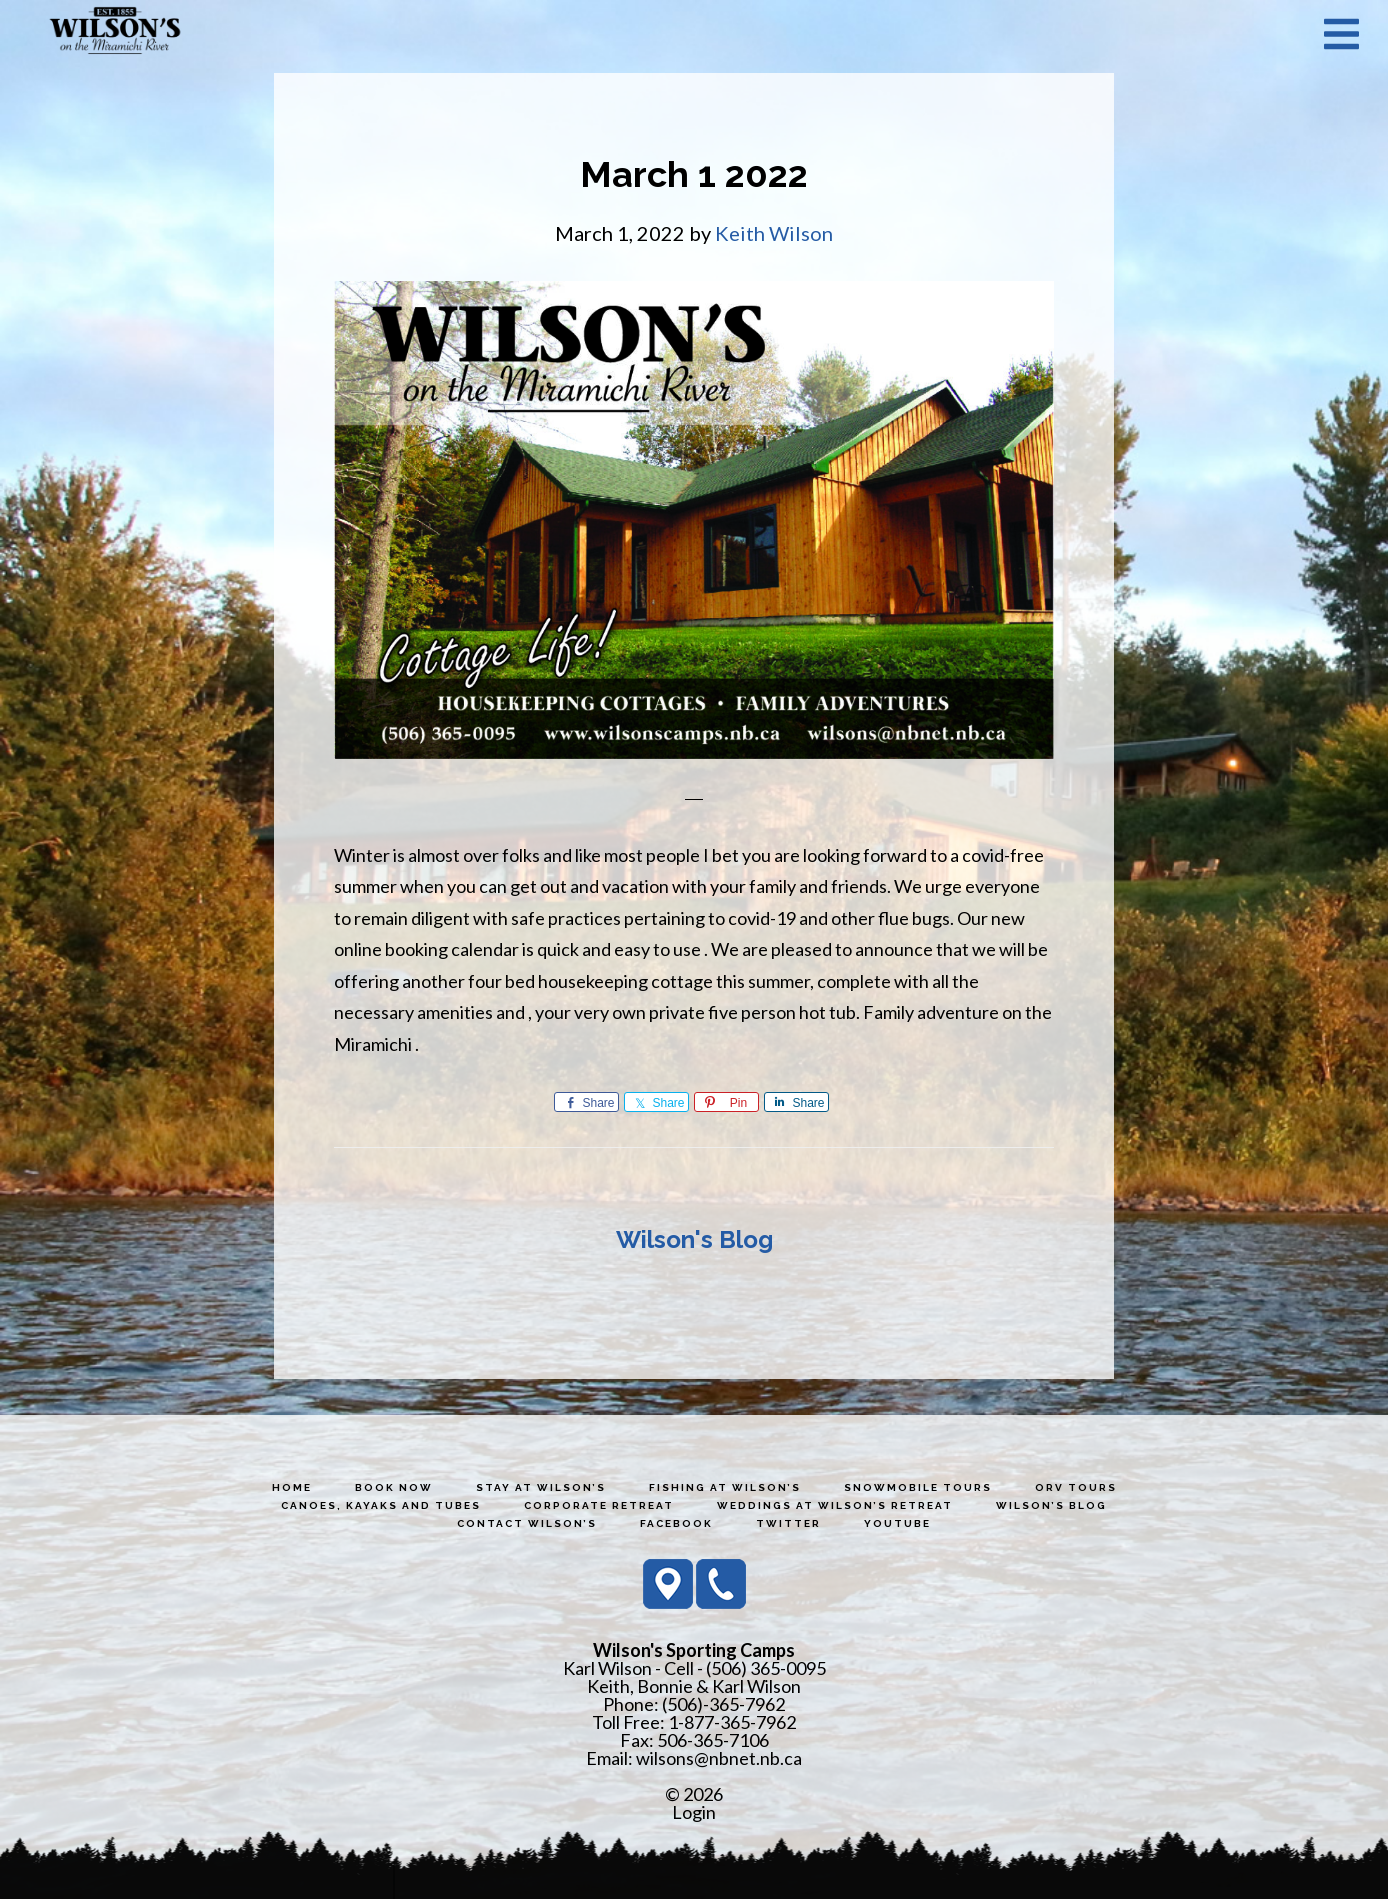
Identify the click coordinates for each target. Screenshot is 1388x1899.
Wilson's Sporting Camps (115, 33)
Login (694, 1812)
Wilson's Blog (694, 1239)
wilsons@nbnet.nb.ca (719, 1758)
